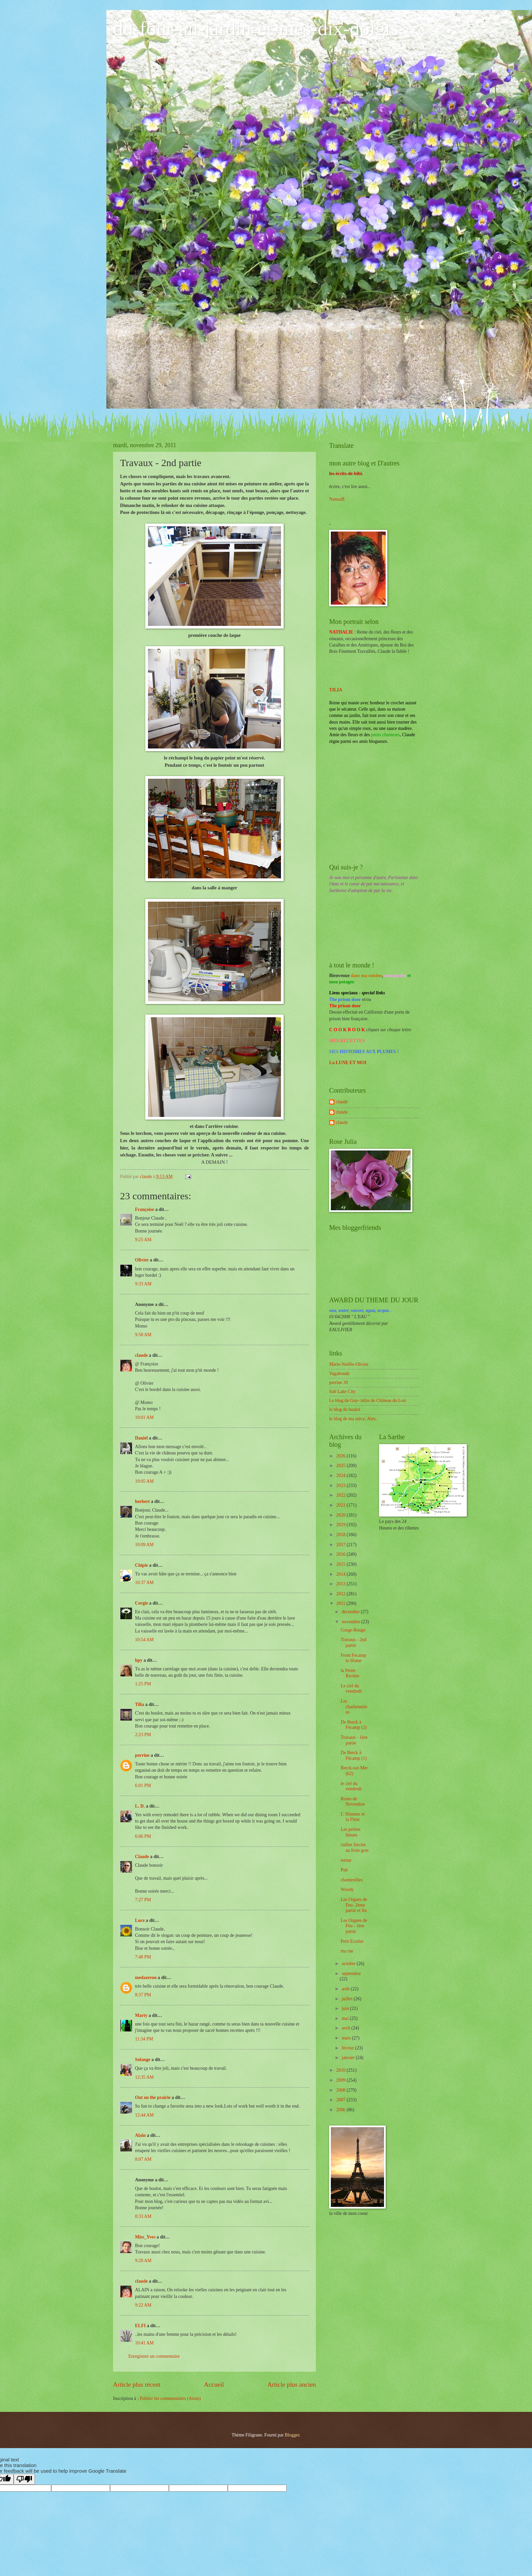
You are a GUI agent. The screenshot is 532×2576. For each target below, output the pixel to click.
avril (346, 2028)
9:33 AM (143, 1283)
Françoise (144, 1209)
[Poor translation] (24, 2479)
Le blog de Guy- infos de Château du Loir (367, 1400)
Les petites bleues (350, 1832)
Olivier (142, 1259)
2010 (341, 2070)
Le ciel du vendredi (350, 1688)
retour (345, 1860)
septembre (351, 1973)
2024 (341, 1475)
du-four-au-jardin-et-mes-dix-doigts (256, 29)
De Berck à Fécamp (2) (353, 1725)
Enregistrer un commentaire (154, 2356)
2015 (341, 1564)
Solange (142, 2059)
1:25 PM (143, 1683)
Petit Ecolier (351, 1941)
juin (346, 2008)
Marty (141, 2015)
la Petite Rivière (349, 1673)
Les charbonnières (353, 1707)
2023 (341, 1485)
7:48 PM (143, 1956)
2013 (341, 1583)
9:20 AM (143, 2260)
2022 (341, 1495)
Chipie (141, 1565)
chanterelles (351, 1879)
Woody (347, 1889)
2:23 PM (143, 1734)
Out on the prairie (153, 2097)
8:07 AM (143, 2159)
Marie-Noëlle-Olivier (348, 1364)
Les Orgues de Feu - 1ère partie (353, 1926)
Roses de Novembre (352, 1801)
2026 (341, 1455)
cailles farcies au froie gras (354, 1847)
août (346, 1988)
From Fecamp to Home (353, 1658)
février (348, 2047)
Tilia (139, 1704)
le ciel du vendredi (350, 1786)
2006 (341, 2109)
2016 (341, 1554)
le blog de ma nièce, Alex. (353, 1418)
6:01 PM (143, 1785)
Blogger (292, 2434)
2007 (341, 2099)
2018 (341, 1534)
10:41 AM (144, 2342)
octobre (349, 1963)
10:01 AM (144, 1417)
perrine (142, 1755)
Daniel (141, 1438)
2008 (341, 2090)
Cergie (141, 1603)
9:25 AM (143, 1239)
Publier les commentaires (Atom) (170, 2398)
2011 (341, 1603)
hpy (138, 1660)
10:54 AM (144, 1639)
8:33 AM (143, 2216)
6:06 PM (143, 1836)
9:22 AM (143, 2305)
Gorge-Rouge (352, 1630)
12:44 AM (144, 2115)
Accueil (214, 2384)
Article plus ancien (291, 2384)
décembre (351, 1611)
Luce (140, 1920)
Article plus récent (137, 2384)
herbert (142, 1501)
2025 (341, 1465)
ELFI (140, 2325)
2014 (341, 1574)
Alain (140, 2135)
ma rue (346, 1950)
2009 (341, 2080)
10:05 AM (144, 1481)
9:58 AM (143, 1334)
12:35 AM (144, 2077)
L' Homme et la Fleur (352, 1817)
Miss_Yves (145, 2236)
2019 (341, 1524)
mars (347, 2037)
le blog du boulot (344, 1409)
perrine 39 (338, 1382)
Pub (343, 1869)
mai (346, 2018)
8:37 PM (143, 1994)
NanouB (336, 499)
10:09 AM (144, 1544)
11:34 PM (144, 2038)
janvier (349, 2057)
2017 (341, 1544)
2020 (341, 1515)
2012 (341, 1593)
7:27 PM (143, 1899)
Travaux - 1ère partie (353, 1740)
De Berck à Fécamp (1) (353, 1755)
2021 (341, 1505)
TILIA (335, 689)
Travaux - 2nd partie (353, 1642)
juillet (348, 1998)
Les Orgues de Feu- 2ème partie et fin (353, 1905)
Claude (142, 1856)
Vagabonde (339, 1373)
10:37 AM (144, 1582)
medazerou (146, 1977)
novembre (351, 1621)
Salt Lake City (342, 1391)
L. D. (140, 1806)
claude (141, 1355)
